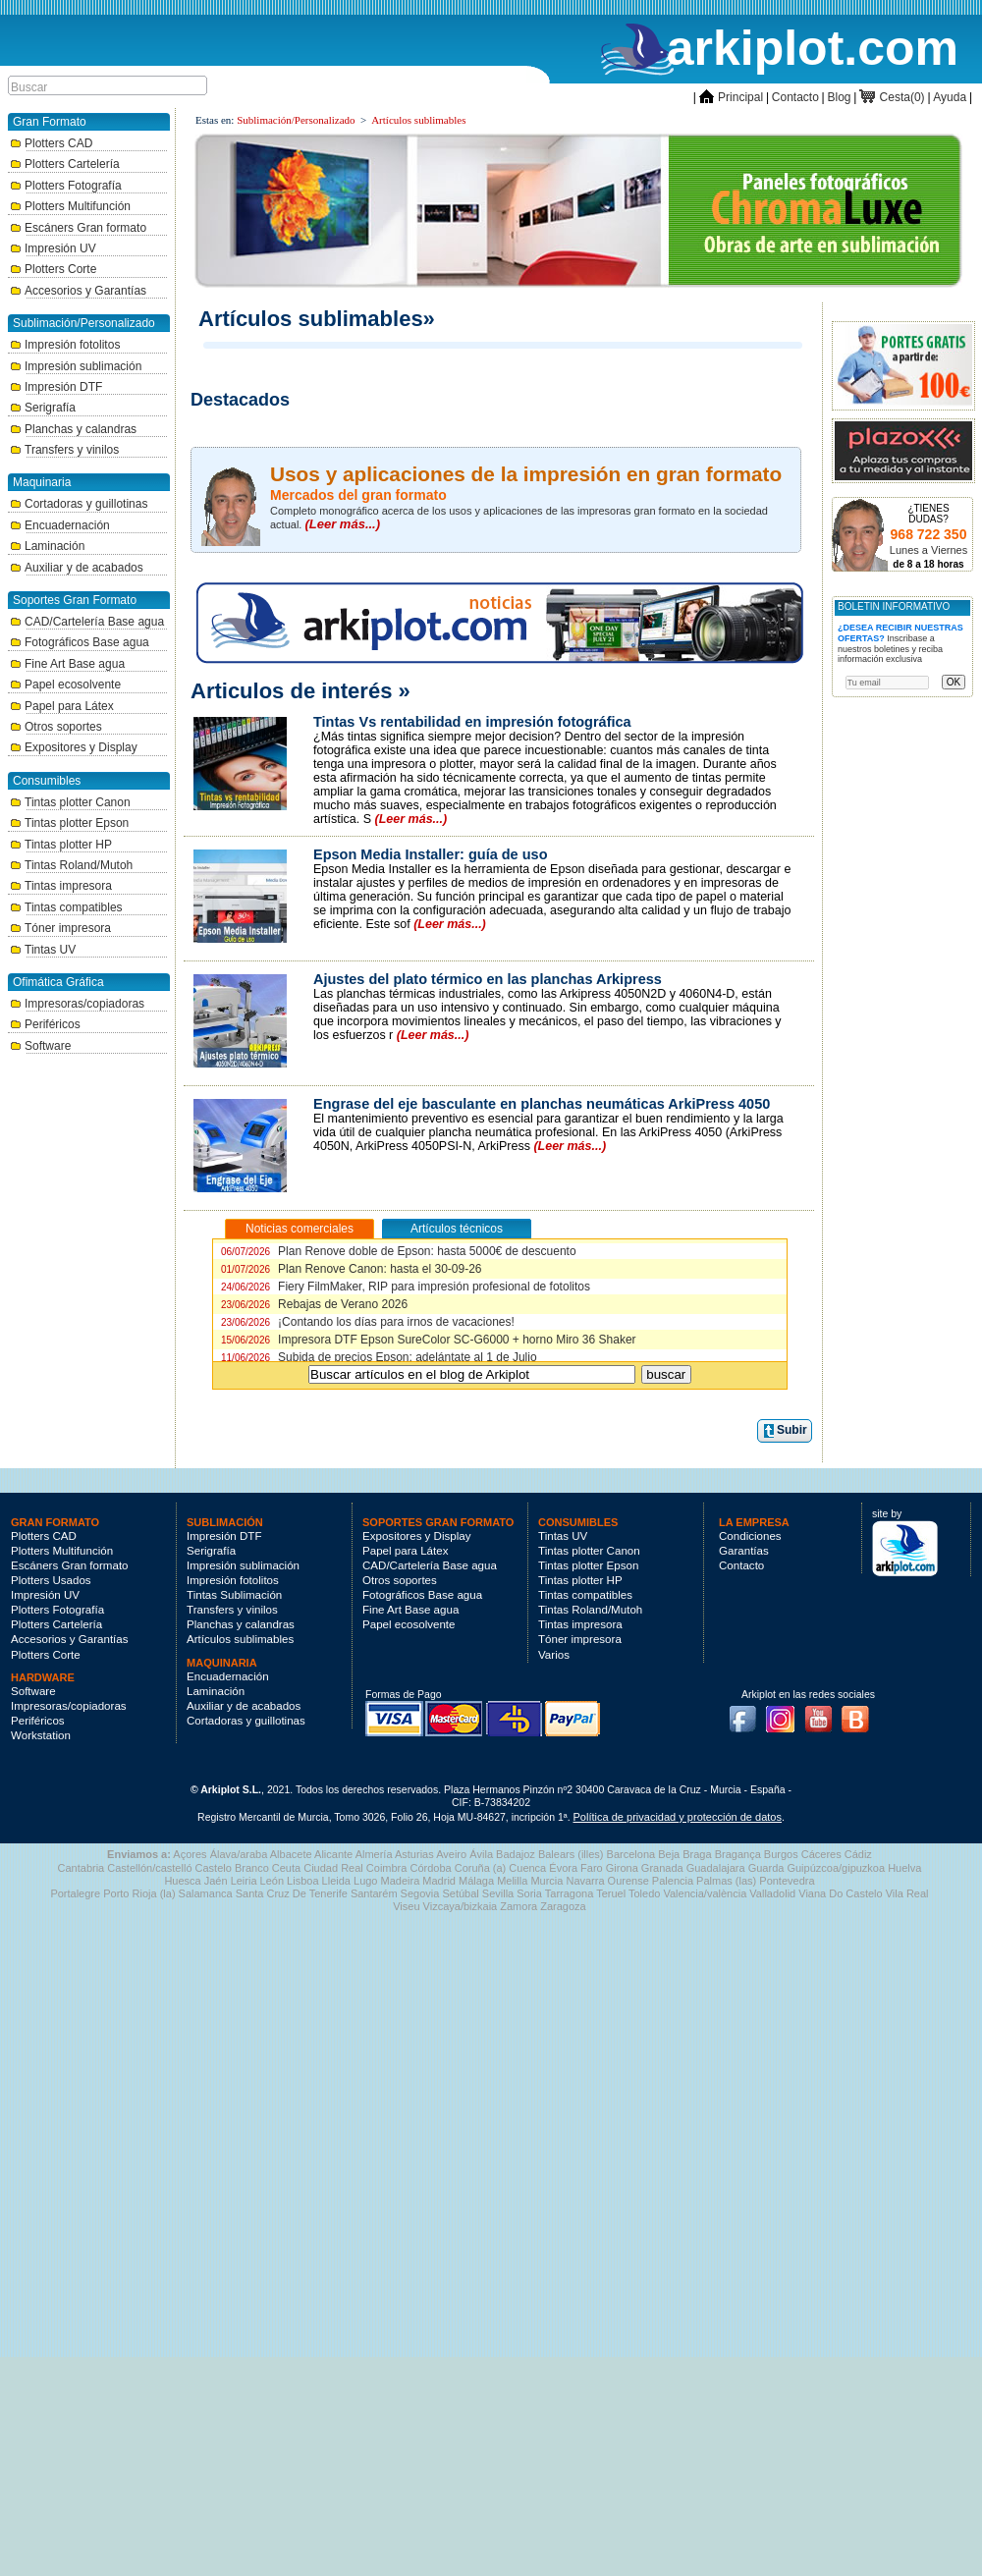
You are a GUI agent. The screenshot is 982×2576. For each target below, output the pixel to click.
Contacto (795, 97)
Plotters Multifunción (70, 206)
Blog (839, 97)
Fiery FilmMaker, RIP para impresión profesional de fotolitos (405, 1286)
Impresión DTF (56, 387)
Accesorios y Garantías (78, 291)
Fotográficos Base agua (79, 642)
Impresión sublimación (75, 366)
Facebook (747, 1713)
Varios (554, 1655)
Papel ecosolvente (65, 684)
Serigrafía (43, 407)
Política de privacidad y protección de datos (677, 1817)
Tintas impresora (61, 886)
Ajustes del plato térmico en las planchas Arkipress (487, 979)
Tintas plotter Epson (69, 823)
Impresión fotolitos (65, 345)
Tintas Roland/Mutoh (71, 865)
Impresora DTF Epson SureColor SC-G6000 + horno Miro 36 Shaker (428, 1339)
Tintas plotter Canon (70, 802)
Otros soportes (56, 727)
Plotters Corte (53, 269)
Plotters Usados (51, 1580)
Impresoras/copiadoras (77, 1004)
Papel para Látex (62, 706)
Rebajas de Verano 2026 (314, 1304)
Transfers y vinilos (64, 450)
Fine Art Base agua (67, 664)
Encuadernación (60, 525)
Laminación (47, 546)
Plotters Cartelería (65, 164)
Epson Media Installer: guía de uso (430, 854)
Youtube (824, 1713)
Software (40, 1046)
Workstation (41, 1735)
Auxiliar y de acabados (76, 568)
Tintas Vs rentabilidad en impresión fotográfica (472, 722)
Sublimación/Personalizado (296, 120)
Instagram (785, 1713)
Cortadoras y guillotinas (78, 504)
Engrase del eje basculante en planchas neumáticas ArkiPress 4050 (541, 1104)
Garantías (744, 1551)
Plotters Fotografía (66, 185)
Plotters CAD (51, 143)
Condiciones (750, 1536)
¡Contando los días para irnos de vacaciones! (368, 1322)
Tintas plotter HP (61, 844)
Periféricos (45, 1024)
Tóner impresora (60, 928)
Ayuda (949, 97)
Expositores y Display (73, 747)
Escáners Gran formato (78, 228)
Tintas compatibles (66, 907)
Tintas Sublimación (234, 1595)
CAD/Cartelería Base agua (87, 622)
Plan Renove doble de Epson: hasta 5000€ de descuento (398, 1251)
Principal (731, 97)
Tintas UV (43, 950)
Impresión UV (53, 248)
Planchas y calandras (73, 429)
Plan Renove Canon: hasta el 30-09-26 (351, 1269)
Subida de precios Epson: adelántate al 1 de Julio (379, 1357)
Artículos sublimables (418, 120)
